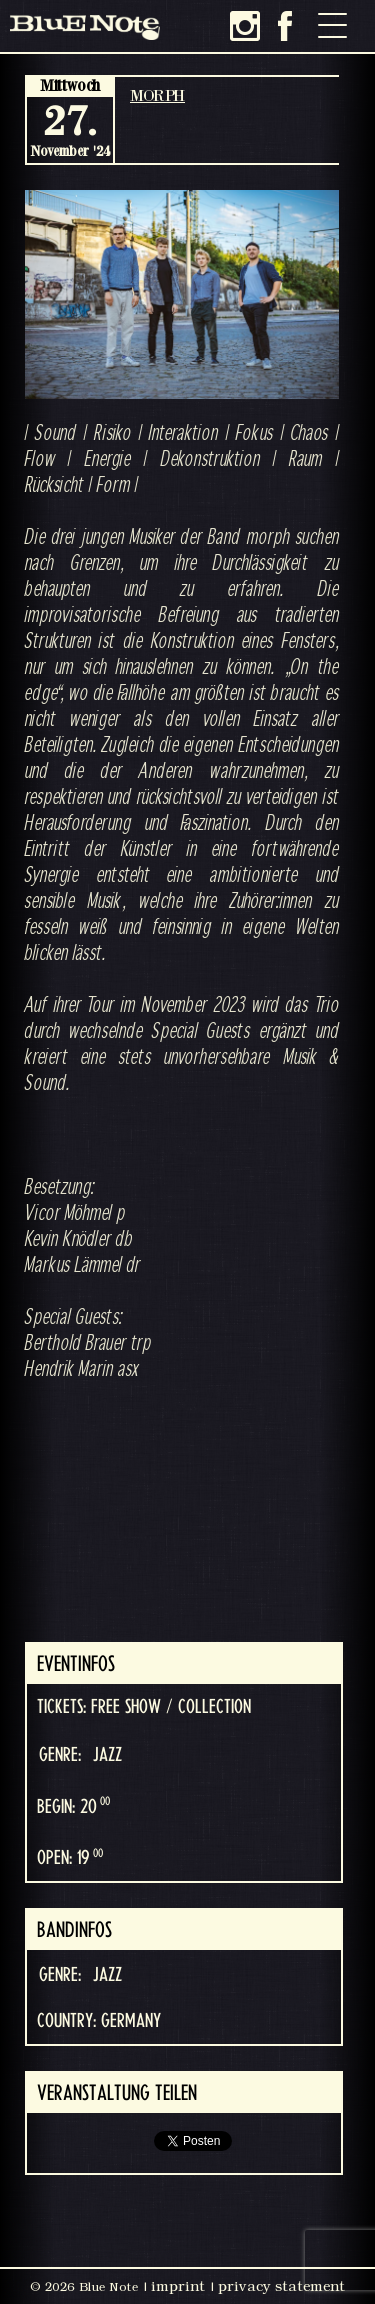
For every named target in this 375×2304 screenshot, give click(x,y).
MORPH (157, 95)
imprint (178, 2286)
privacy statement (281, 2286)
